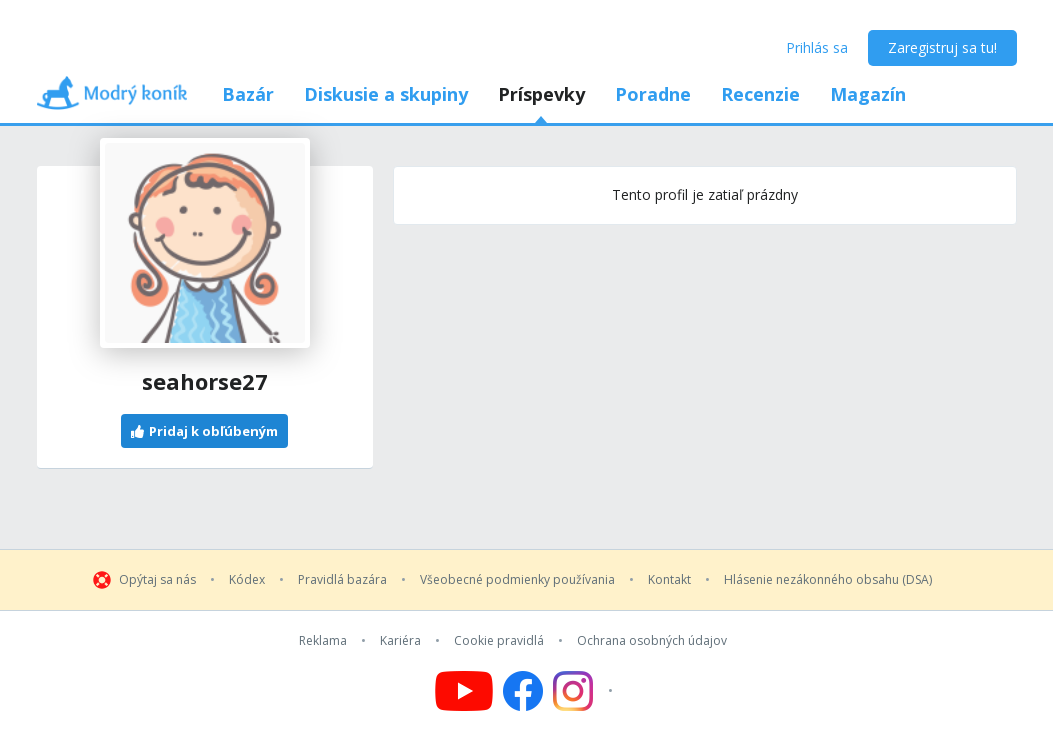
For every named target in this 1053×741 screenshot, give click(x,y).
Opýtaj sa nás (157, 580)
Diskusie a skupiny (386, 94)
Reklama (323, 641)
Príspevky (541, 94)
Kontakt (669, 580)
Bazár (248, 94)
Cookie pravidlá (499, 641)
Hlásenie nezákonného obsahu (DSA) (828, 580)
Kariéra (400, 641)
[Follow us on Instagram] (585, 691)
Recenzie (760, 94)
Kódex (247, 580)
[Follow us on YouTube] (464, 691)
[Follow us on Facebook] (523, 691)
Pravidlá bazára (342, 580)
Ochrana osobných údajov (652, 641)
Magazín (868, 94)
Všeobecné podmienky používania (517, 580)
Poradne (653, 94)
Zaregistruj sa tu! (942, 47)
